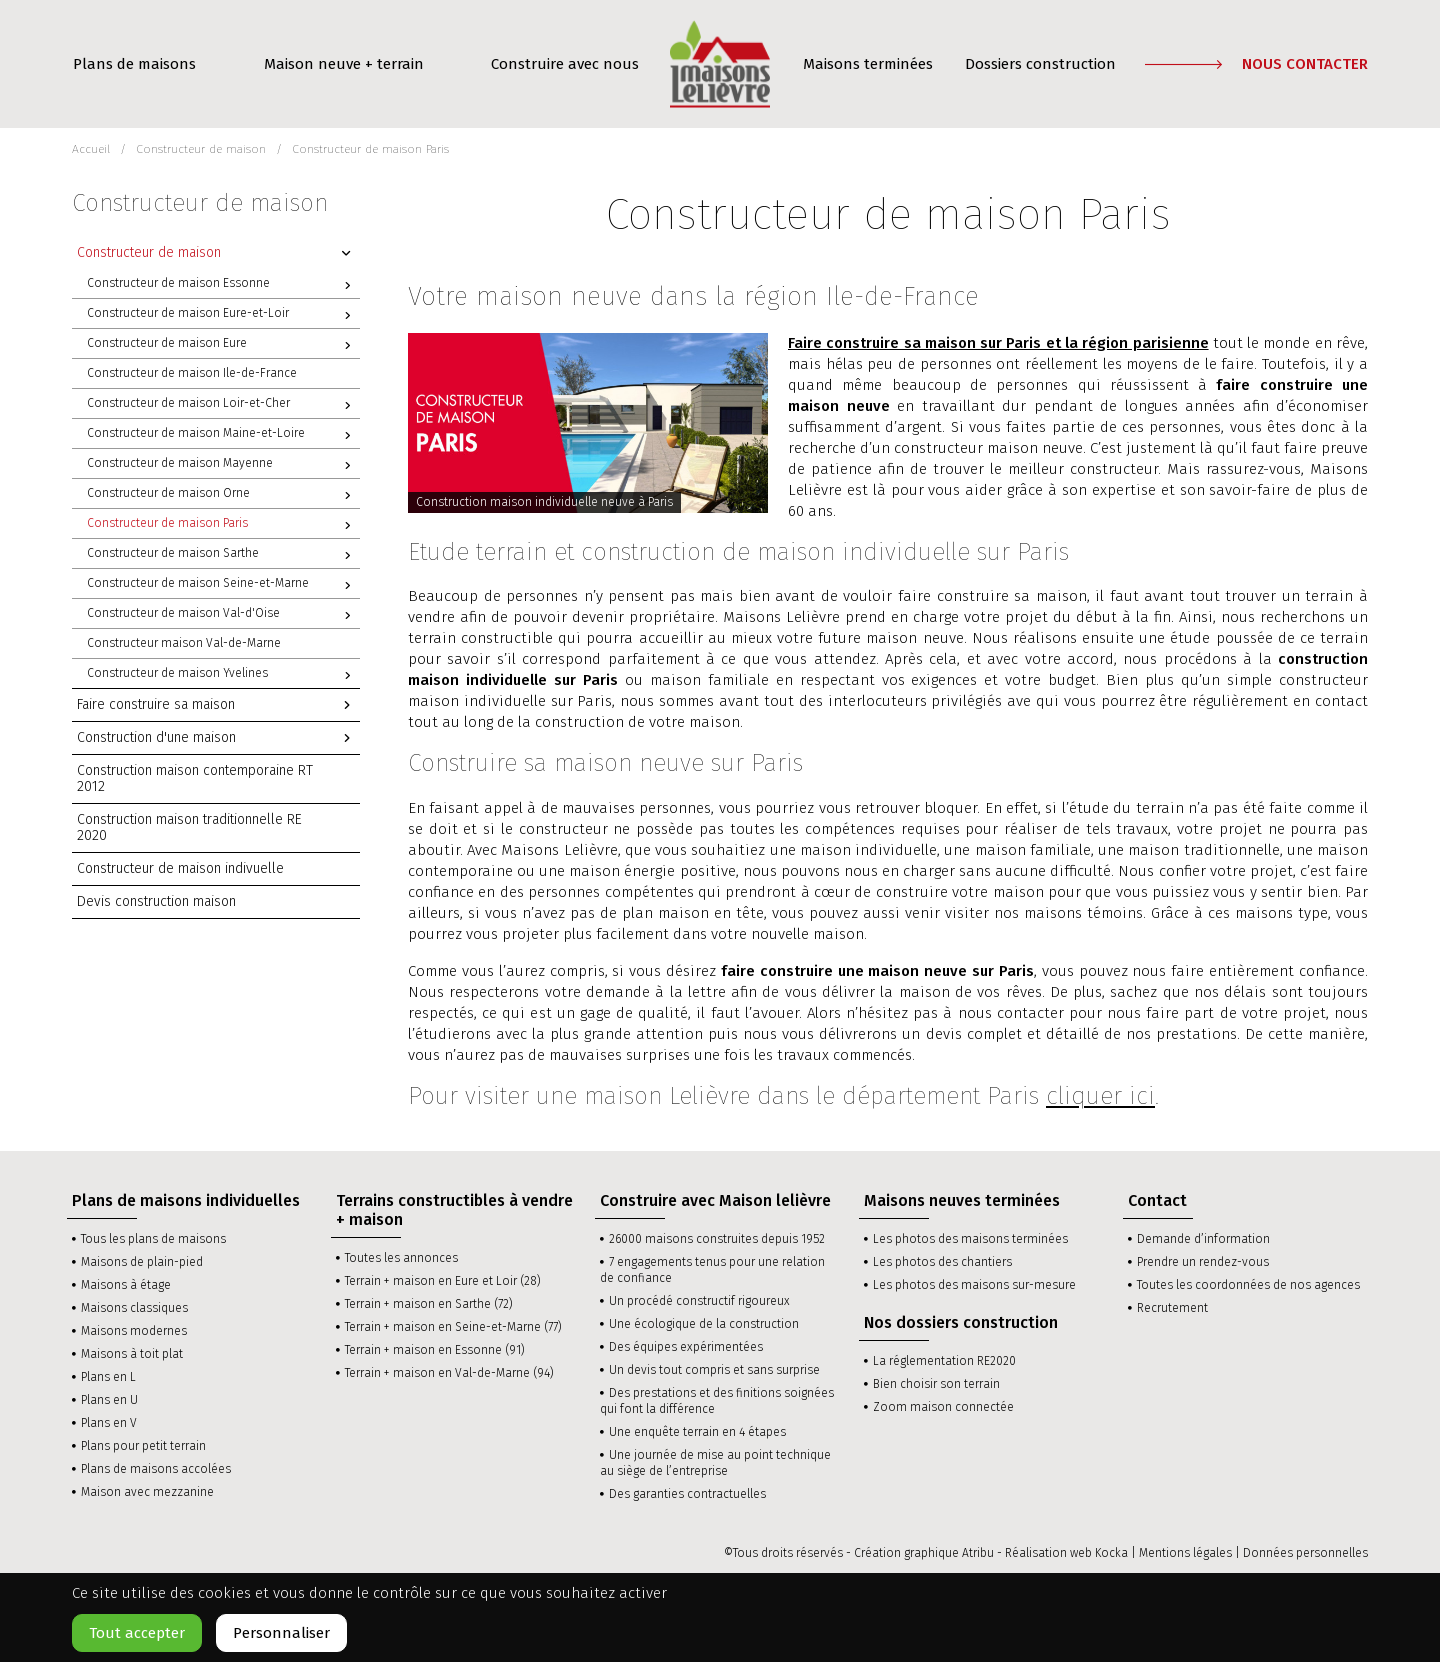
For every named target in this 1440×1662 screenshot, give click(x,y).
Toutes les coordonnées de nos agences (1248, 1285)
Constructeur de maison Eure (223, 345)
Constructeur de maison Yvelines (223, 675)
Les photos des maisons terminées (970, 1239)
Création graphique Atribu (924, 1553)
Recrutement (1172, 1308)
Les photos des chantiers (942, 1262)
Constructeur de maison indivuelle (180, 868)
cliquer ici (1100, 1096)
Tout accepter (137, 1633)
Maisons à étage (126, 1285)
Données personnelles (1305, 1553)
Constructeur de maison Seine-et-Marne (223, 585)
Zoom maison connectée (943, 1407)
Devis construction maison (156, 901)
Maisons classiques (134, 1308)
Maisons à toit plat (132, 1354)
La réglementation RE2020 (944, 1361)
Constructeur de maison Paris (223, 525)
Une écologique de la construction (704, 1324)
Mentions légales (1185, 1553)
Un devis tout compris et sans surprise (714, 1370)
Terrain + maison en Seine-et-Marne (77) (453, 1327)
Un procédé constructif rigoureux (699, 1301)
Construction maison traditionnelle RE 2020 (189, 827)
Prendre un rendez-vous (1203, 1262)
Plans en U (109, 1400)
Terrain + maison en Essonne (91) (435, 1350)
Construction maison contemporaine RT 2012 (195, 778)
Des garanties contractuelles (687, 1494)
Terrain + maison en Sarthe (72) (429, 1304)
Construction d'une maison (218, 738)
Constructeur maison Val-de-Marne (184, 643)
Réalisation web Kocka (1066, 1553)
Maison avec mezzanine (147, 1492)
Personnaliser (281, 1633)
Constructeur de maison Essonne (223, 285)
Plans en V (109, 1423)
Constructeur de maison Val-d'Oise (223, 615)
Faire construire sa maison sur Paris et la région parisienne (998, 343)
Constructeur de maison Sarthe (223, 555)
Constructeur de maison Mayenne (223, 465)
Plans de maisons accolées (156, 1469)
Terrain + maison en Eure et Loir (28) (443, 1281)
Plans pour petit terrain (143, 1446)
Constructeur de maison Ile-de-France (192, 373)
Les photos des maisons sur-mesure (974, 1285)
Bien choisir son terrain (936, 1384)
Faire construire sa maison (218, 705)
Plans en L (108, 1377)
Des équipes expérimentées (686, 1347)
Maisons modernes (134, 1331)
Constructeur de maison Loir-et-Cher (223, 405)
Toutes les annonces (401, 1258)
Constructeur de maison (218, 253)
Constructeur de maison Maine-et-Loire (223, 435)
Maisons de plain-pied (142, 1262)
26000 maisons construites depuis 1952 (717, 1239)
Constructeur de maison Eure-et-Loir (223, 315)
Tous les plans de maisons (153, 1239)
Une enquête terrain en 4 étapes (697, 1432)
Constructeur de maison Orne (223, 495)
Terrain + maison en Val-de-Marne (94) (449, 1373)
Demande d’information (1203, 1239)
